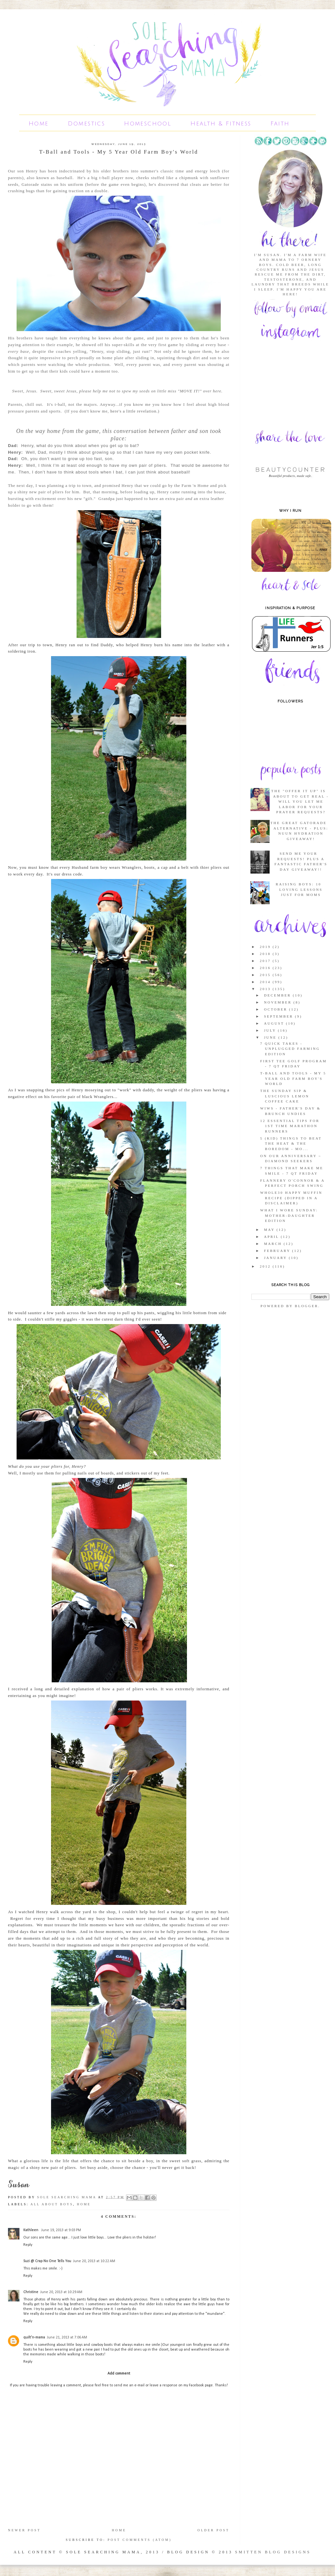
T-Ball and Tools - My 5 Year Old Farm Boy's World (293, 1078)
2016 (266, 968)
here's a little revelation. (134, 411)
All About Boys (52, 2204)
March (274, 1244)
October (276, 1009)
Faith (280, 123)
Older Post (213, 2530)
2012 (266, 1266)
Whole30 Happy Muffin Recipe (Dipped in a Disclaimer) (291, 1198)
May (270, 1229)
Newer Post (24, 2530)
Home (39, 123)
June (271, 1037)
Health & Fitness (220, 123)
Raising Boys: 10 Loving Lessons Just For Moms (299, 889)
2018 (266, 954)
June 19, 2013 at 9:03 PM (61, 2230)
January (276, 1258)
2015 (266, 975)
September (279, 1016)
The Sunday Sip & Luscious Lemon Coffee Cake (284, 1096)
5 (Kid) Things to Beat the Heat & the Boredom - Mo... (291, 1143)
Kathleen (31, 2230)
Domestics (86, 123)
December (278, 995)
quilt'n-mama (34, 2337)
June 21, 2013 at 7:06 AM (67, 2337)
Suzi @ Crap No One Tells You (47, 2261)
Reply (27, 2245)
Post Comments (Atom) (140, 2540)
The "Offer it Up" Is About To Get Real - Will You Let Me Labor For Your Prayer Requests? (300, 801)
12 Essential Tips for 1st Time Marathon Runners (289, 1126)
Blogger (306, 1306)
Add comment (119, 2373)
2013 (266, 989)
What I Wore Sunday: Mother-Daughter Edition (289, 1215)
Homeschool (147, 123)
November (278, 1002)
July (271, 1030)
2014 (266, 982)
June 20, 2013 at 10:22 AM (94, 2261)
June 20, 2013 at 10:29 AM (61, 2292)
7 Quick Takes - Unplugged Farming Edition (290, 1049)
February (278, 1251)
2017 (266, 961)
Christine (30, 2292)
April (272, 1237)
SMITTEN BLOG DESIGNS (273, 2552)
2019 (266, 947)
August (275, 1023)
